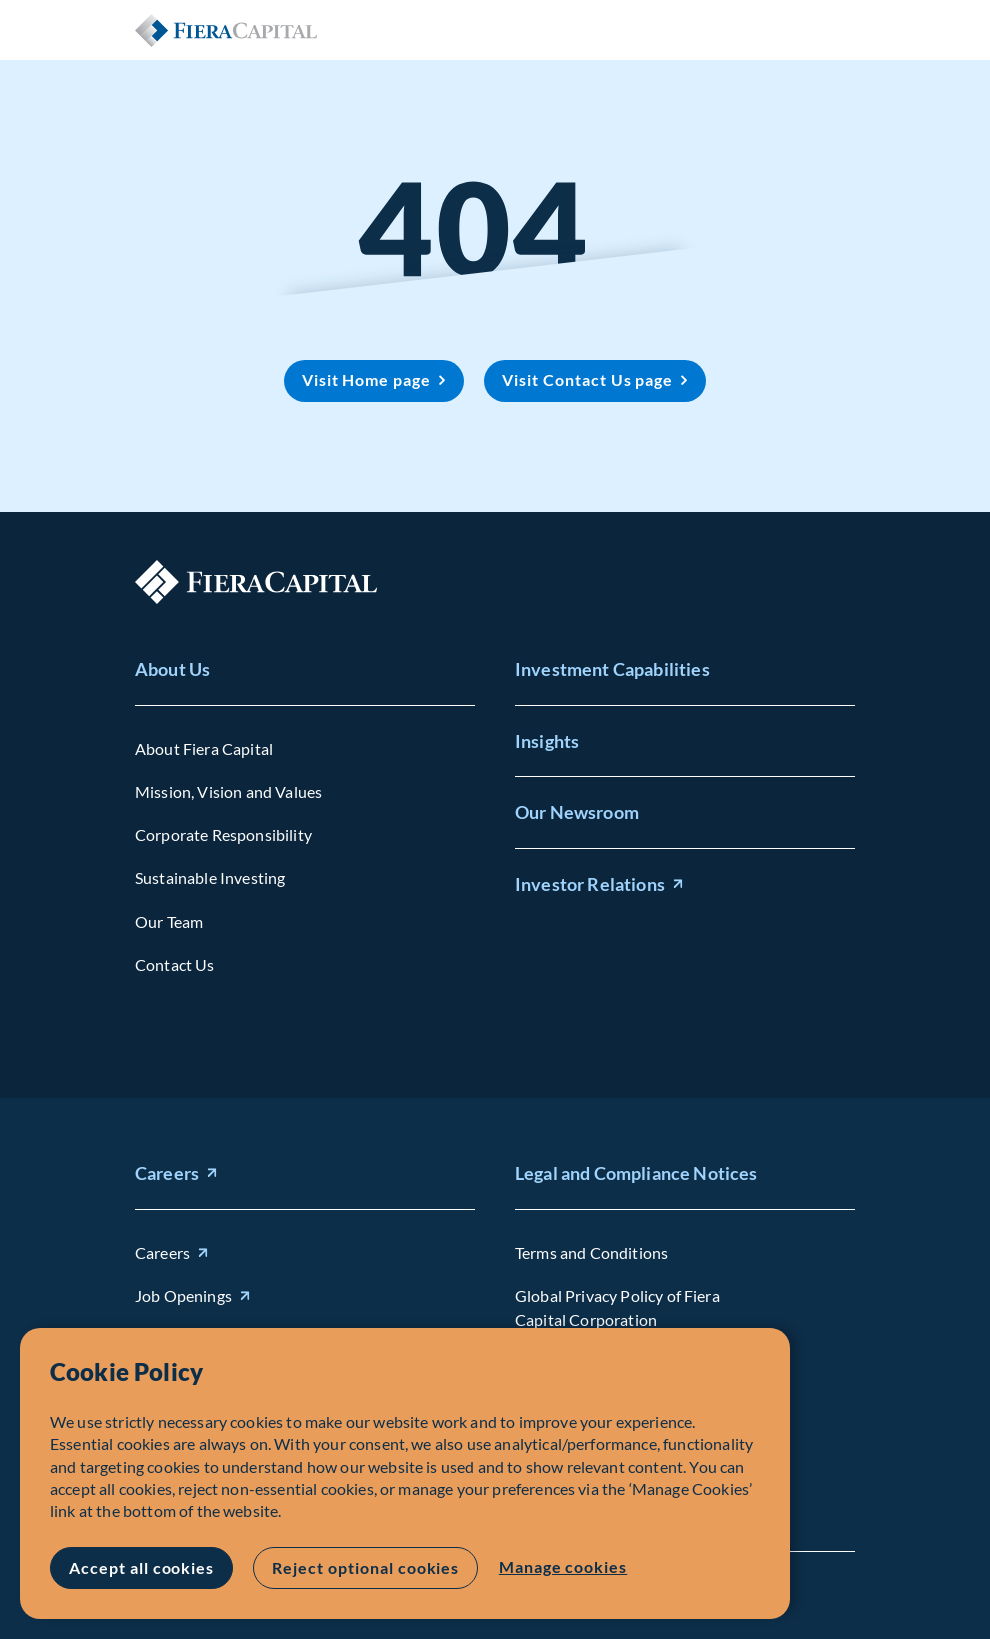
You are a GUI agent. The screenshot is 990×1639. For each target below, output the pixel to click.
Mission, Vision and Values (228, 791)
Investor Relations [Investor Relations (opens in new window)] (590, 884)
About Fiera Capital (204, 748)
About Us (172, 669)
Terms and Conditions (591, 1252)
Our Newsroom (577, 812)
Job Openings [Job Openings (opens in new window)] (183, 1295)
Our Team (169, 920)
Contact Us (175, 964)
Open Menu (839, 30)
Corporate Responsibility (223, 834)
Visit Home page (366, 379)
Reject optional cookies (365, 1567)
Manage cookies (562, 1566)
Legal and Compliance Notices (636, 1173)
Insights (547, 740)
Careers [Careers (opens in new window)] (167, 1173)
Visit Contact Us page (587, 379)
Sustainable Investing (210, 877)
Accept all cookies (141, 1567)
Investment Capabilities (612, 669)
